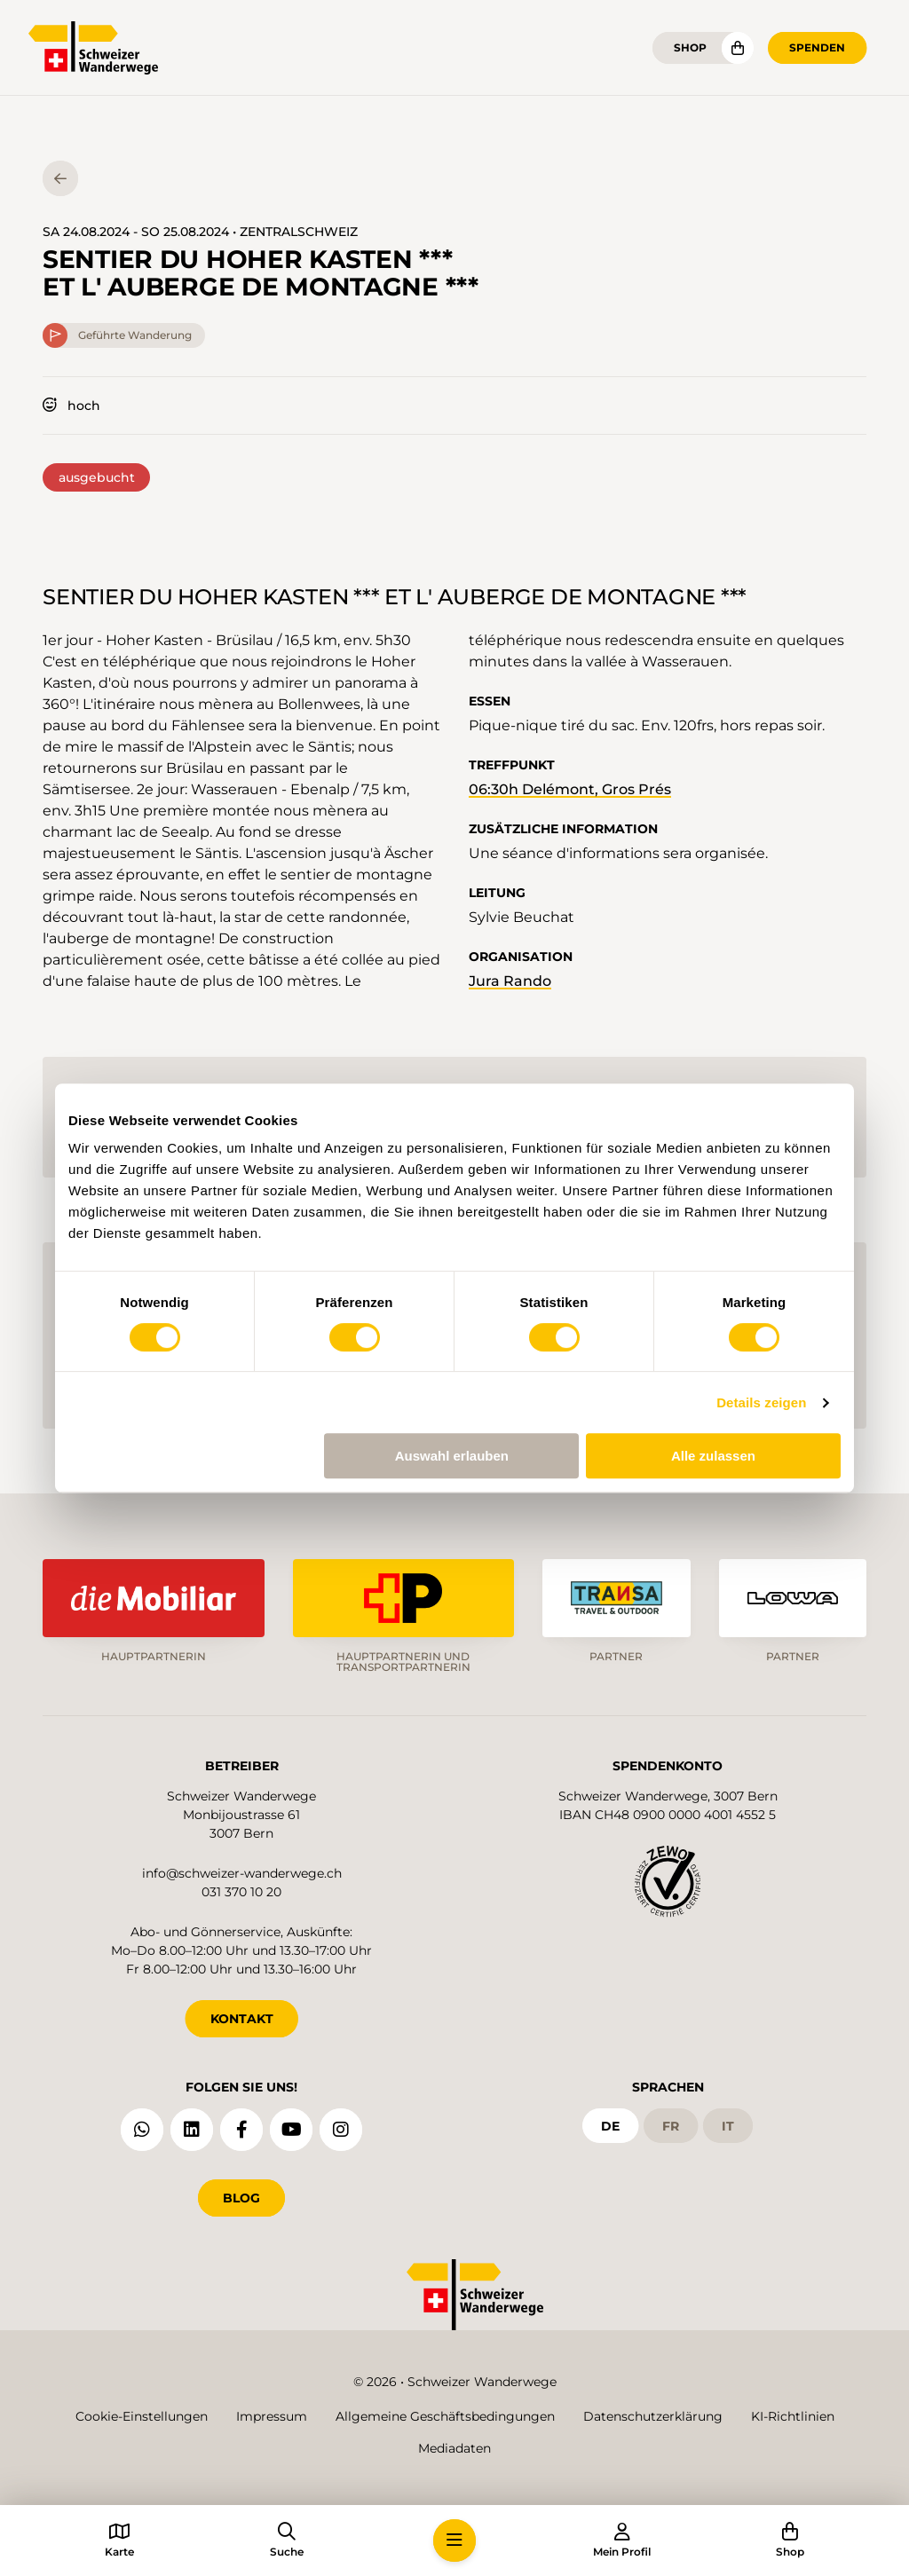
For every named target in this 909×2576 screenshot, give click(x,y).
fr (670, 2126)
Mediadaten (454, 2448)
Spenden (817, 47)
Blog (241, 2198)
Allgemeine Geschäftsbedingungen (445, 2416)
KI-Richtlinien (792, 2416)
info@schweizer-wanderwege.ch (242, 1873)
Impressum (271, 2416)
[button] (454, 2540)
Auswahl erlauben (452, 1455)
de (610, 2126)
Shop (690, 47)
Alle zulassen (713, 1455)
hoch (71, 405)
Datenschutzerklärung (653, 2416)
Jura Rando (510, 981)
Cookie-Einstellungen (141, 2416)
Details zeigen (761, 1402)
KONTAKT (241, 2019)
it (728, 2126)
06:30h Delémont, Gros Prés (570, 789)
